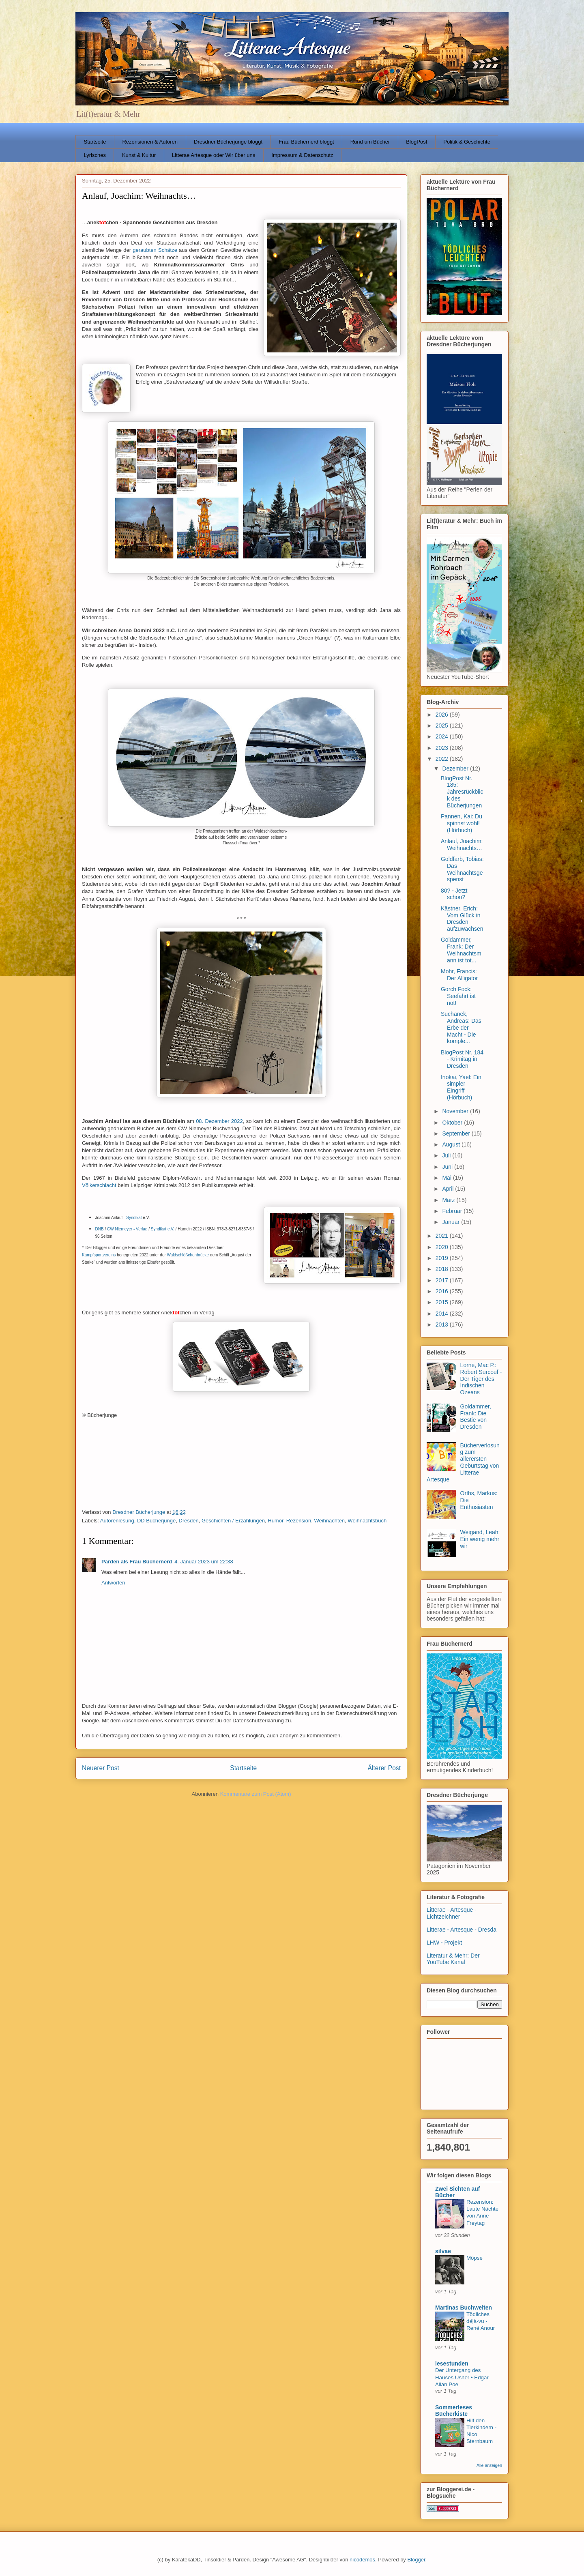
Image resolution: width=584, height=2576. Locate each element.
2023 (443, 748)
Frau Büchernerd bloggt (306, 142)
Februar (453, 1211)
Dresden (189, 1521)
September (456, 1133)
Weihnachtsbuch (367, 1521)
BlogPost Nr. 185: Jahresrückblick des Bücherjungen (462, 792)
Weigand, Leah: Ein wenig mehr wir (480, 1539)
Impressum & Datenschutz (302, 155)
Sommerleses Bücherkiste (453, 2410)
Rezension (298, 1521)
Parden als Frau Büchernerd (136, 1561)
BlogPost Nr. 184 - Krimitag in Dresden (462, 1059)
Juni (448, 1166)
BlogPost (416, 142)
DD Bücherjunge (156, 1521)
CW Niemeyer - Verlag (127, 1229)
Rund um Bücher (370, 142)
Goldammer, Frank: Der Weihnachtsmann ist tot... (461, 949)
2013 (443, 1324)
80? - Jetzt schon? (454, 894)
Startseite (95, 142)
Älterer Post (384, 1768)
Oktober (453, 1122)
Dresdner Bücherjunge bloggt (228, 142)
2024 (443, 736)
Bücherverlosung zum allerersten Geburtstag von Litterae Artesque (463, 1462)
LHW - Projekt (444, 1942)
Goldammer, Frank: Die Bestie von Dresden (475, 1416)
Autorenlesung (117, 1521)
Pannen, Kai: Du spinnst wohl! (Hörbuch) (461, 823)
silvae (443, 2251)
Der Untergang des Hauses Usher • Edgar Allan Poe (462, 2377)
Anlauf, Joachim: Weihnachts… (462, 844)
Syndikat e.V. (162, 1229)
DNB (99, 1229)
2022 (443, 759)
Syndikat (134, 1217)
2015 (443, 1302)
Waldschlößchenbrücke (188, 1255)
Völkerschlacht (99, 1185)
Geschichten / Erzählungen (233, 1521)
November (456, 1111)
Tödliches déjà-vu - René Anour (480, 2321)
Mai (447, 1177)
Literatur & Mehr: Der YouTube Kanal (453, 1959)
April (448, 1188)
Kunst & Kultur (139, 155)
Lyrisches (95, 155)
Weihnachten (329, 1521)
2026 (443, 714)
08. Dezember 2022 (219, 1121)
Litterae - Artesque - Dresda (461, 1929)
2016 (443, 1291)
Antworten (113, 1583)
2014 (443, 1313)
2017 (443, 1280)
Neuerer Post (100, 1768)
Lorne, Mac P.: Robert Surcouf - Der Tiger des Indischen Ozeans (481, 1378)
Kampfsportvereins (99, 1255)
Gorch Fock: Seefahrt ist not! (458, 996)
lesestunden (451, 2363)
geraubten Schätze (155, 250)
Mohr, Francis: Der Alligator (459, 974)
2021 (443, 1235)
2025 (443, 725)
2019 (443, 1258)
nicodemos (362, 2560)
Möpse (474, 2258)
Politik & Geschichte (466, 142)
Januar (451, 1222)
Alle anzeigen (489, 2465)
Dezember (456, 768)
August (451, 1144)
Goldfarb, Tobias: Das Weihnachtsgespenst (462, 869)
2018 (443, 1269)
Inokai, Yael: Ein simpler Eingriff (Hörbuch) (461, 1087)
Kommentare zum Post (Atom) (255, 1794)
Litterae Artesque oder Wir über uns (213, 155)
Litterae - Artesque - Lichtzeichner (452, 1913)
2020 (443, 1247)
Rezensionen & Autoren (150, 142)
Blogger (416, 2560)
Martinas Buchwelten (463, 2307)
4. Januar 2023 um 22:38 (203, 1561)
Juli (447, 1155)
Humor (275, 1521)
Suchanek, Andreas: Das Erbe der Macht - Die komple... (461, 1027)
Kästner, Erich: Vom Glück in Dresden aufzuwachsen (462, 918)
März (449, 1200)
